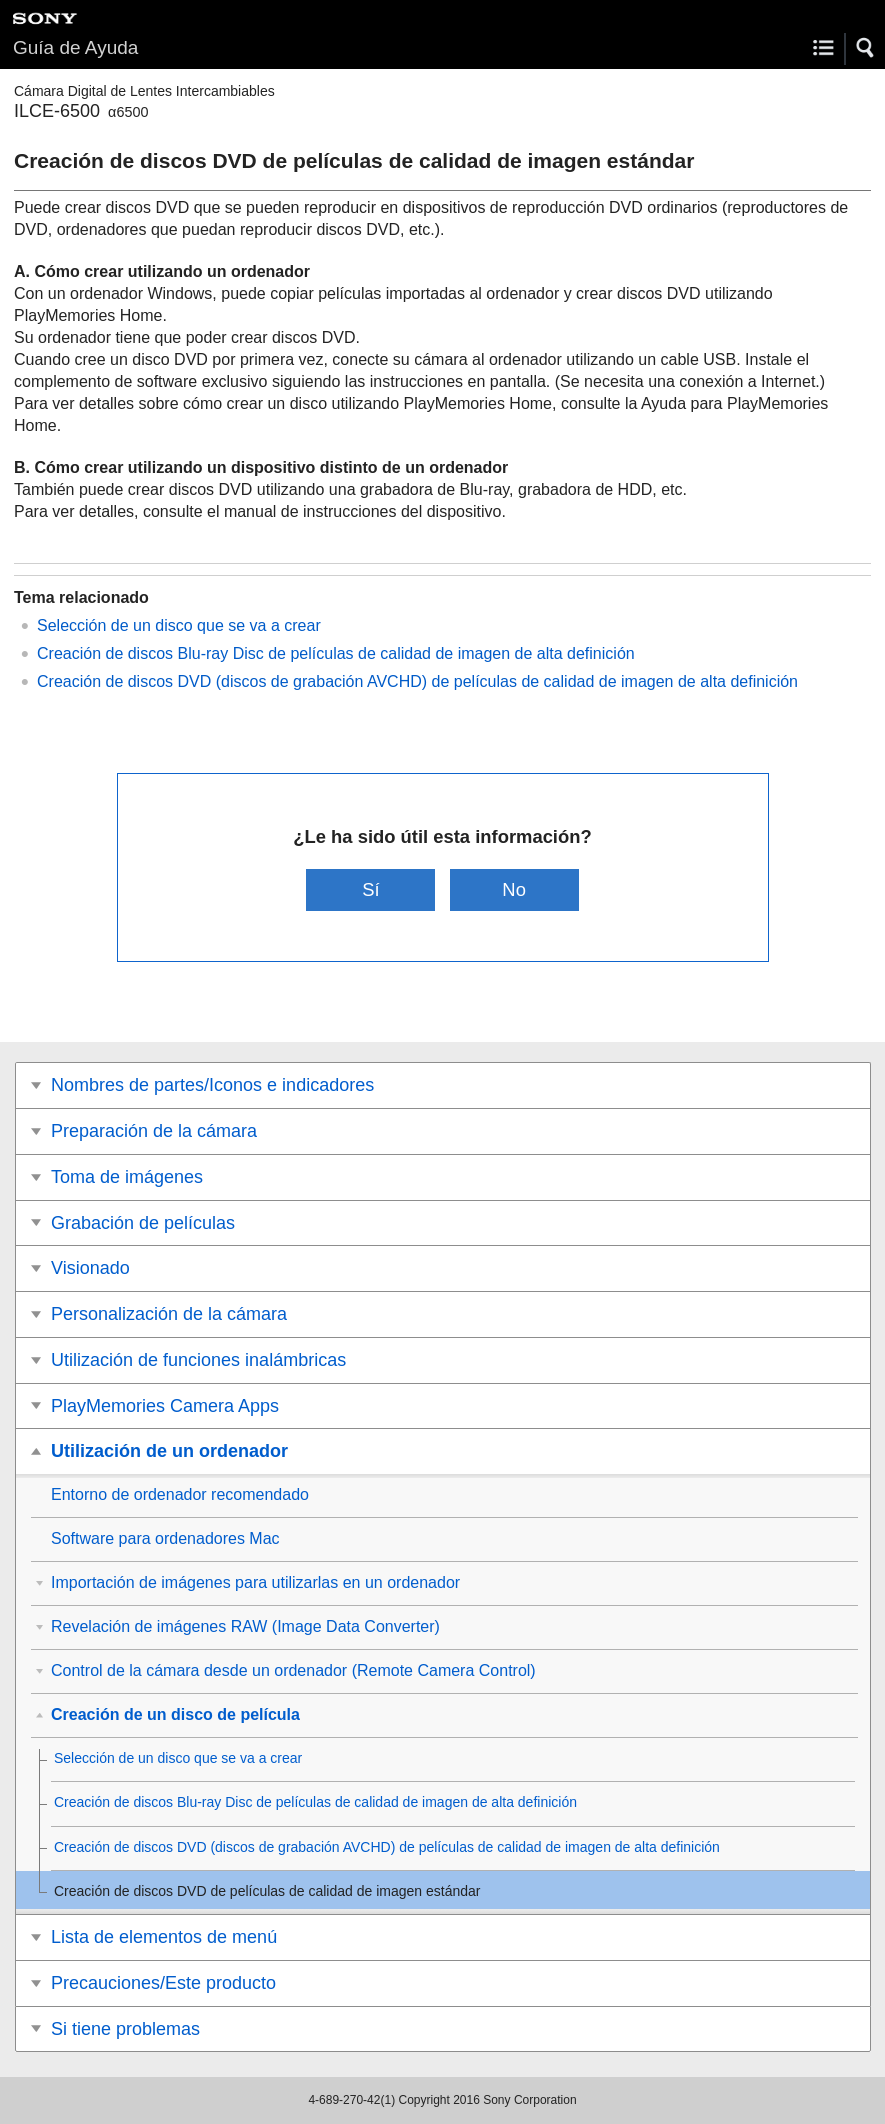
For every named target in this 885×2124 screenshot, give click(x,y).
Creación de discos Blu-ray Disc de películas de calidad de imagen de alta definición (336, 653)
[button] (866, 48)
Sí (370, 889)
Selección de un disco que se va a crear (179, 625)
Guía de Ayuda (75, 47)
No (514, 889)
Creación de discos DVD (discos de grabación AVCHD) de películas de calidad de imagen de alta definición (417, 681)
